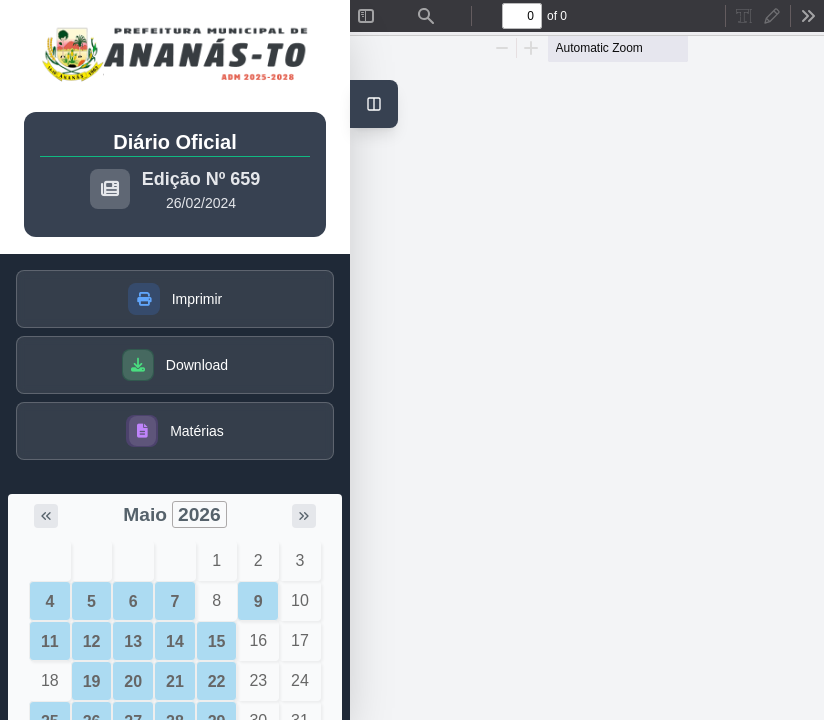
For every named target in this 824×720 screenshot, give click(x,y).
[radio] (744, 16)
